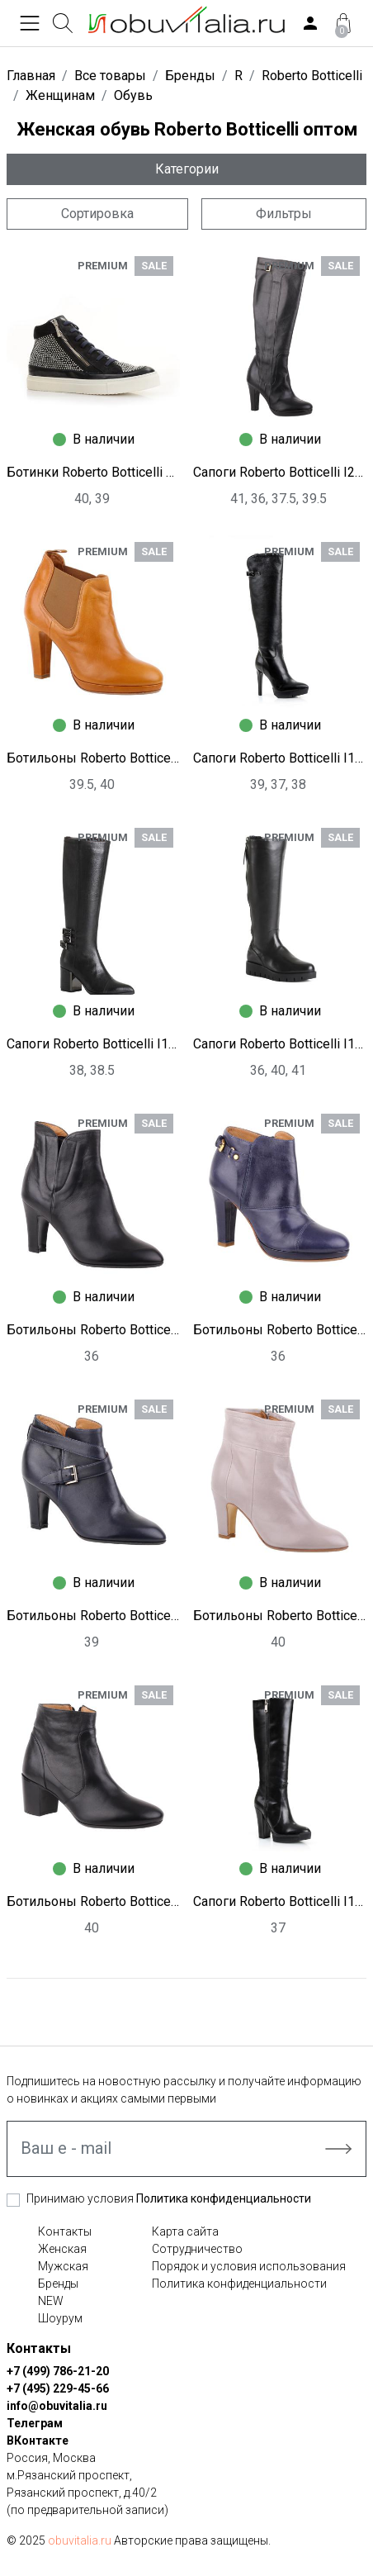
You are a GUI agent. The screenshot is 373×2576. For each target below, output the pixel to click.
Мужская (63, 2266)
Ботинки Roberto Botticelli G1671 (93, 472)
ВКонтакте (37, 2440)
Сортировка (97, 213)
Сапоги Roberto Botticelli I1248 (93, 1044)
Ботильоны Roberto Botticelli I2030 (93, 758)
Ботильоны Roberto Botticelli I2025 (93, 1615)
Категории (187, 169)
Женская (62, 2248)
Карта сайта (185, 2231)
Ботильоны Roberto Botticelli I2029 (279, 1330)
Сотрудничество (197, 2248)
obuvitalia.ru (79, 2540)
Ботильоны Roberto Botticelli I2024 (279, 1615)
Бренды (58, 2283)
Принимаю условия (168, 2198)
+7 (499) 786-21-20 (58, 2371)
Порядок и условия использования (249, 2266)
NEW (51, 2300)
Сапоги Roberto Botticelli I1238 (279, 1044)
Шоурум (60, 2318)
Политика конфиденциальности (223, 2198)
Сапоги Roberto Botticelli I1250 (279, 758)
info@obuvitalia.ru (57, 2405)
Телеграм (35, 2423)
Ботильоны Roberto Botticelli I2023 (93, 1901)
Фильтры (284, 213)
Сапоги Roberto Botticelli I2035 (279, 472)
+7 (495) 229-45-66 (58, 2388)
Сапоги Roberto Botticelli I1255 (279, 1901)
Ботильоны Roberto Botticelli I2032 (93, 1330)
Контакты (65, 2231)
